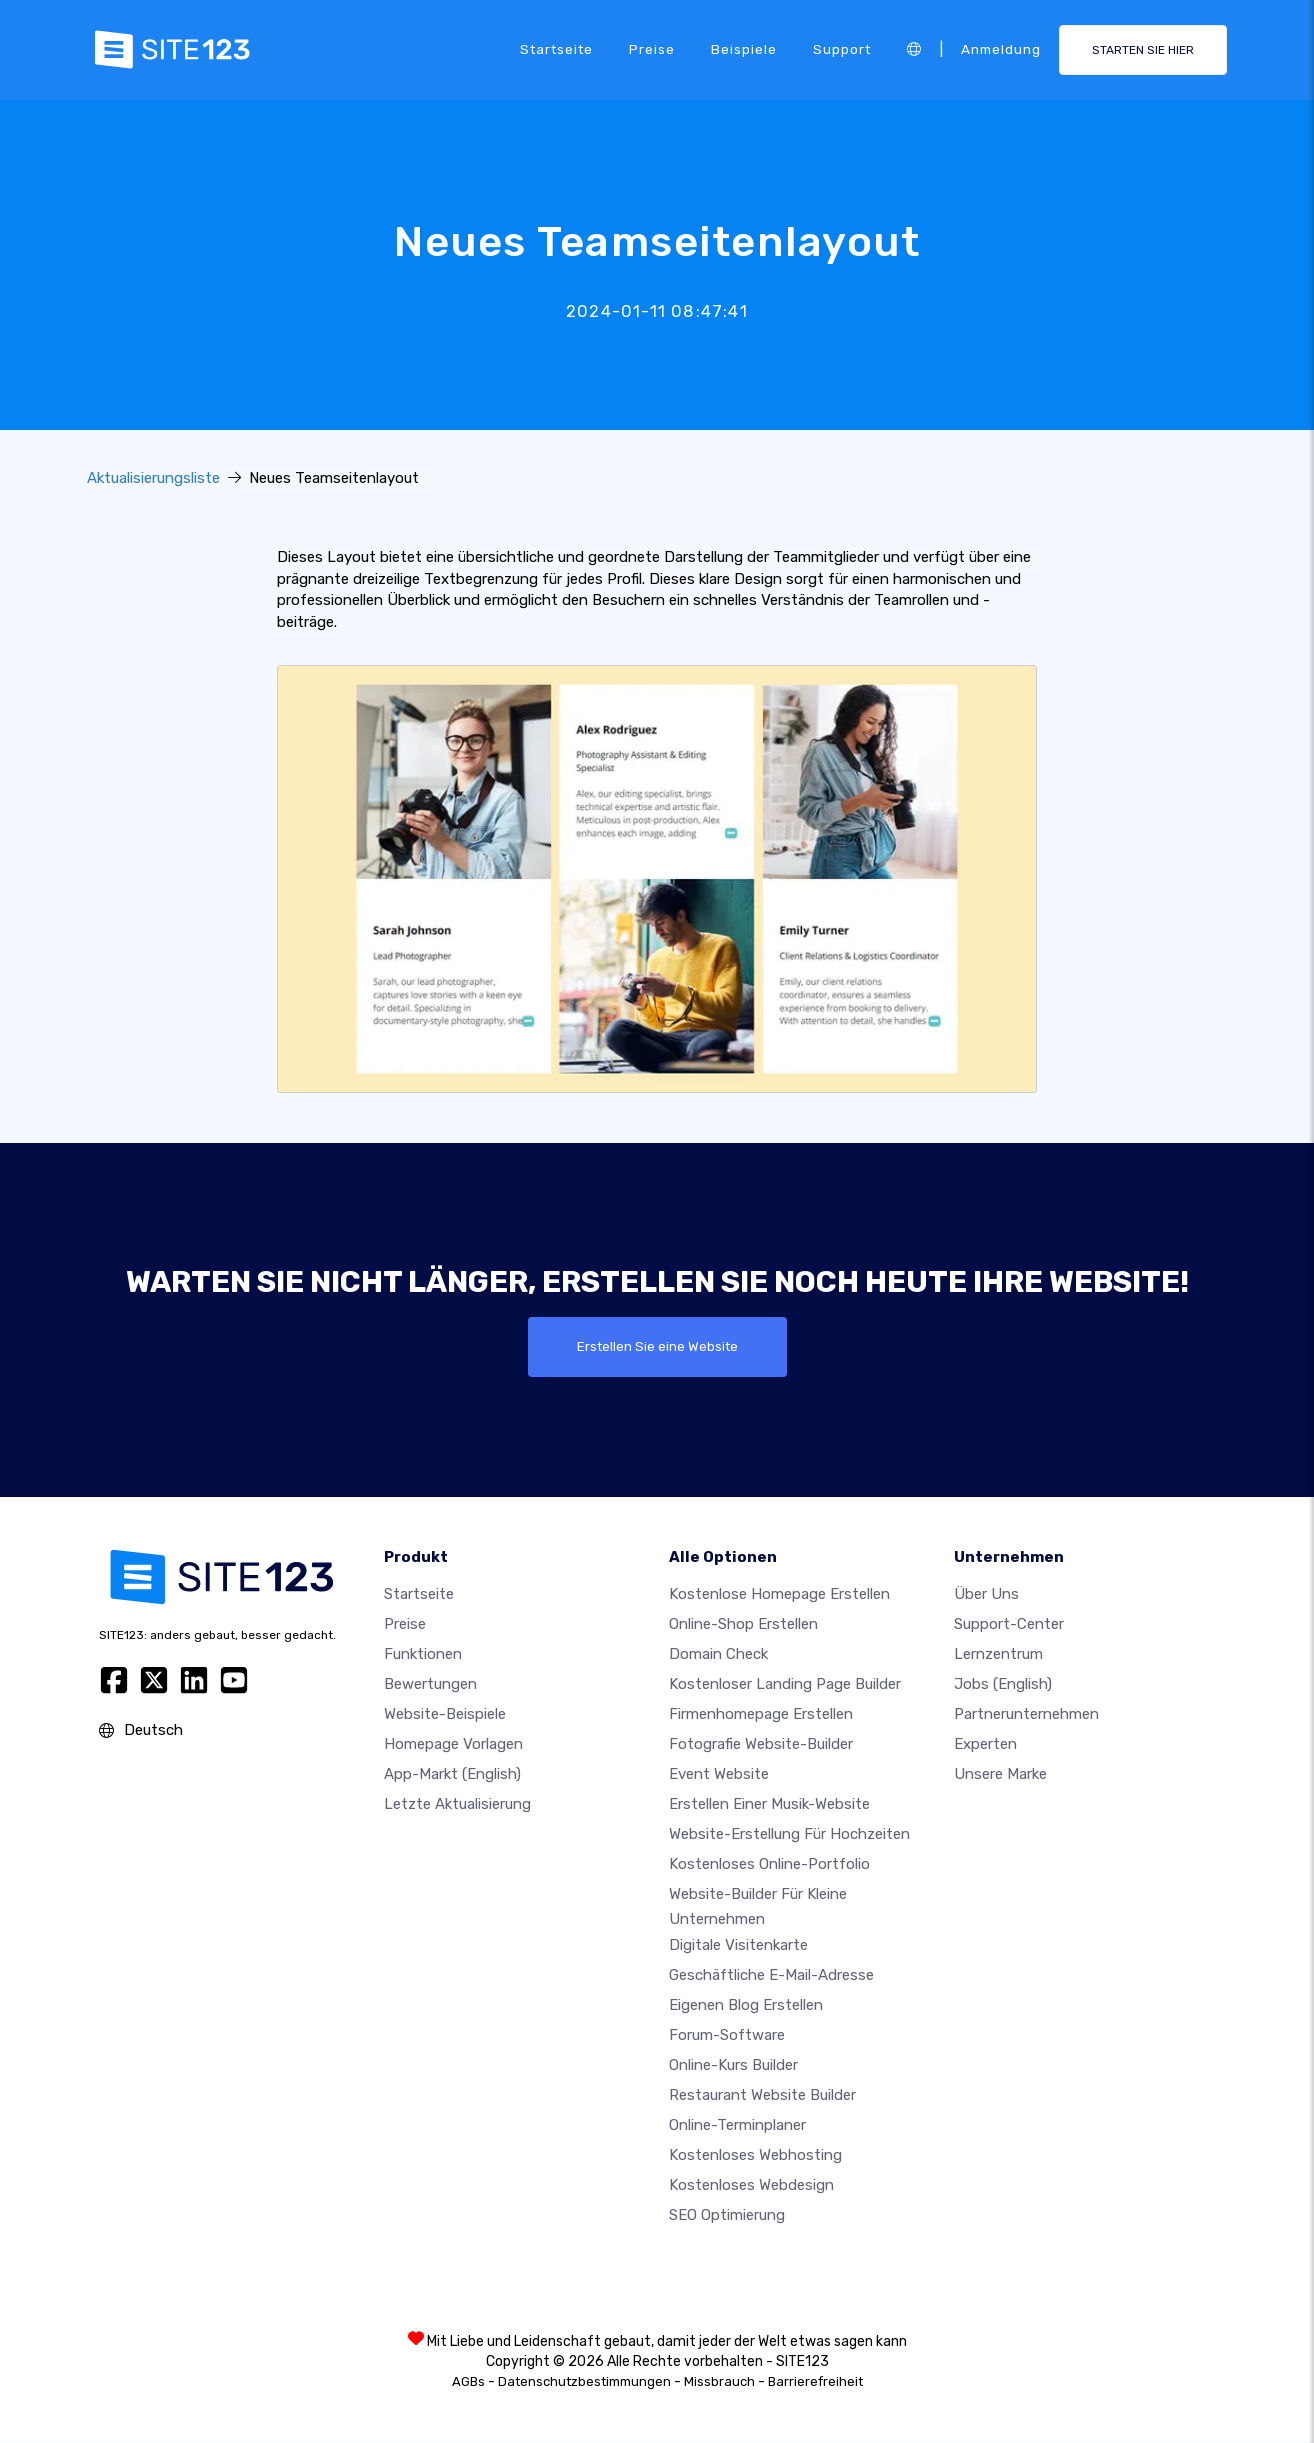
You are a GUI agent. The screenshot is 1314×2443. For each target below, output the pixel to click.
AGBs (468, 2382)
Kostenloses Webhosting (755, 2156)
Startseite (556, 49)
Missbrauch (719, 2382)
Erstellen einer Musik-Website (769, 1804)
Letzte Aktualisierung (457, 1804)
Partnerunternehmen (1026, 1714)
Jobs (1003, 1684)
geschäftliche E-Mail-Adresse (771, 1976)
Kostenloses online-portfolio (769, 1864)
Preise (652, 49)
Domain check (718, 1654)
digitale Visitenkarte (738, 1946)
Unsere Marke (1000, 1774)
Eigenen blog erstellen (746, 2006)
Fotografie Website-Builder (761, 1744)
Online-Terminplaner (737, 2126)
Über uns (986, 1594)
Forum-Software (727, 2036)
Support (842, 49)
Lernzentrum (998, 1654)
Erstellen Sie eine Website (657, 1347)
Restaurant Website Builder (762, 2096)
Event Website (719, 1774)
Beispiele (744, 49)
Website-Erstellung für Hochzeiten (789, 1834)
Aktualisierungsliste (153, 478)
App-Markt (452, 1774)
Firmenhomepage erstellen (761, 1714)
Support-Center (1009, 1624)
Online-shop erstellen (743, 1624)
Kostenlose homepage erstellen (779, 1594)
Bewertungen (430, 1684)
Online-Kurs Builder (733, 2066)
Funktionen (423, 1654)
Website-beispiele (445, 1714)
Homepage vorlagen (453, 1744)
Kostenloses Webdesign (751, 2186)
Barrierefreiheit (815, 2382)
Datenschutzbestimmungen (584, 2382)
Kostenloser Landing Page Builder (785, 1684)
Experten (985, 1744)
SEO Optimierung (727, 2216)
